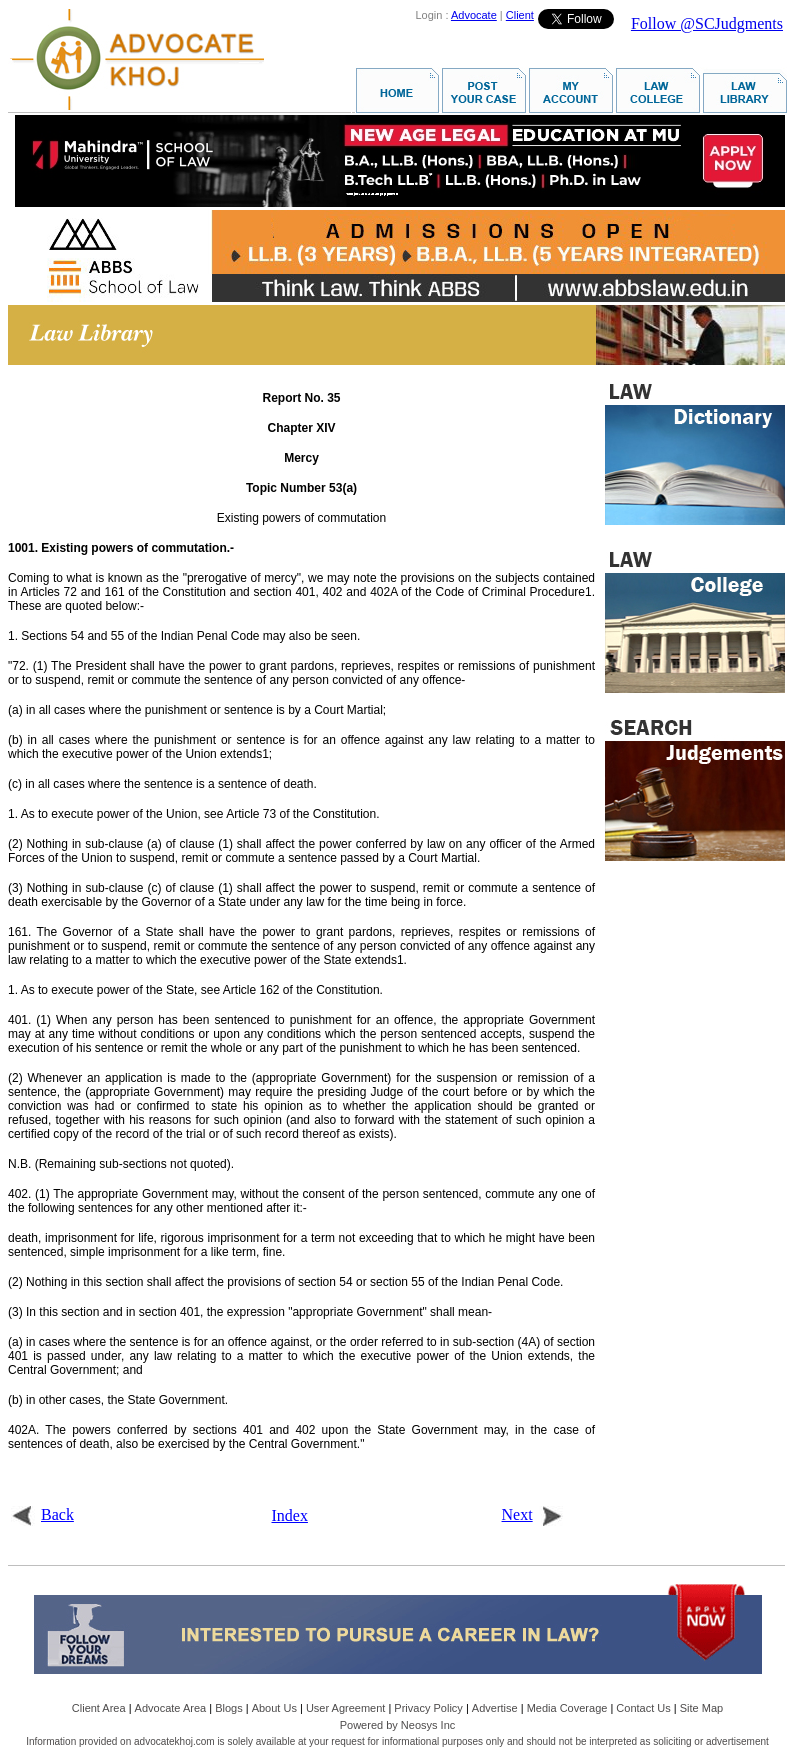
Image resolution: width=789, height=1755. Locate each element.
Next (532, 1514)
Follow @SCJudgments (707, 23)
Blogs (229, 1708)
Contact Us (643, 1708)
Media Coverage (567, 1708)
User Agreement (345, 1708)
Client (520, 15)
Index (290, 1515)
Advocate (474, 15)
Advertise (495, 1708)
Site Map (701, 1708)
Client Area (99, 1708)
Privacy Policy (428, 1708)
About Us (274, 1708)
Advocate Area (171, 1708)
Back (42, 1514)
